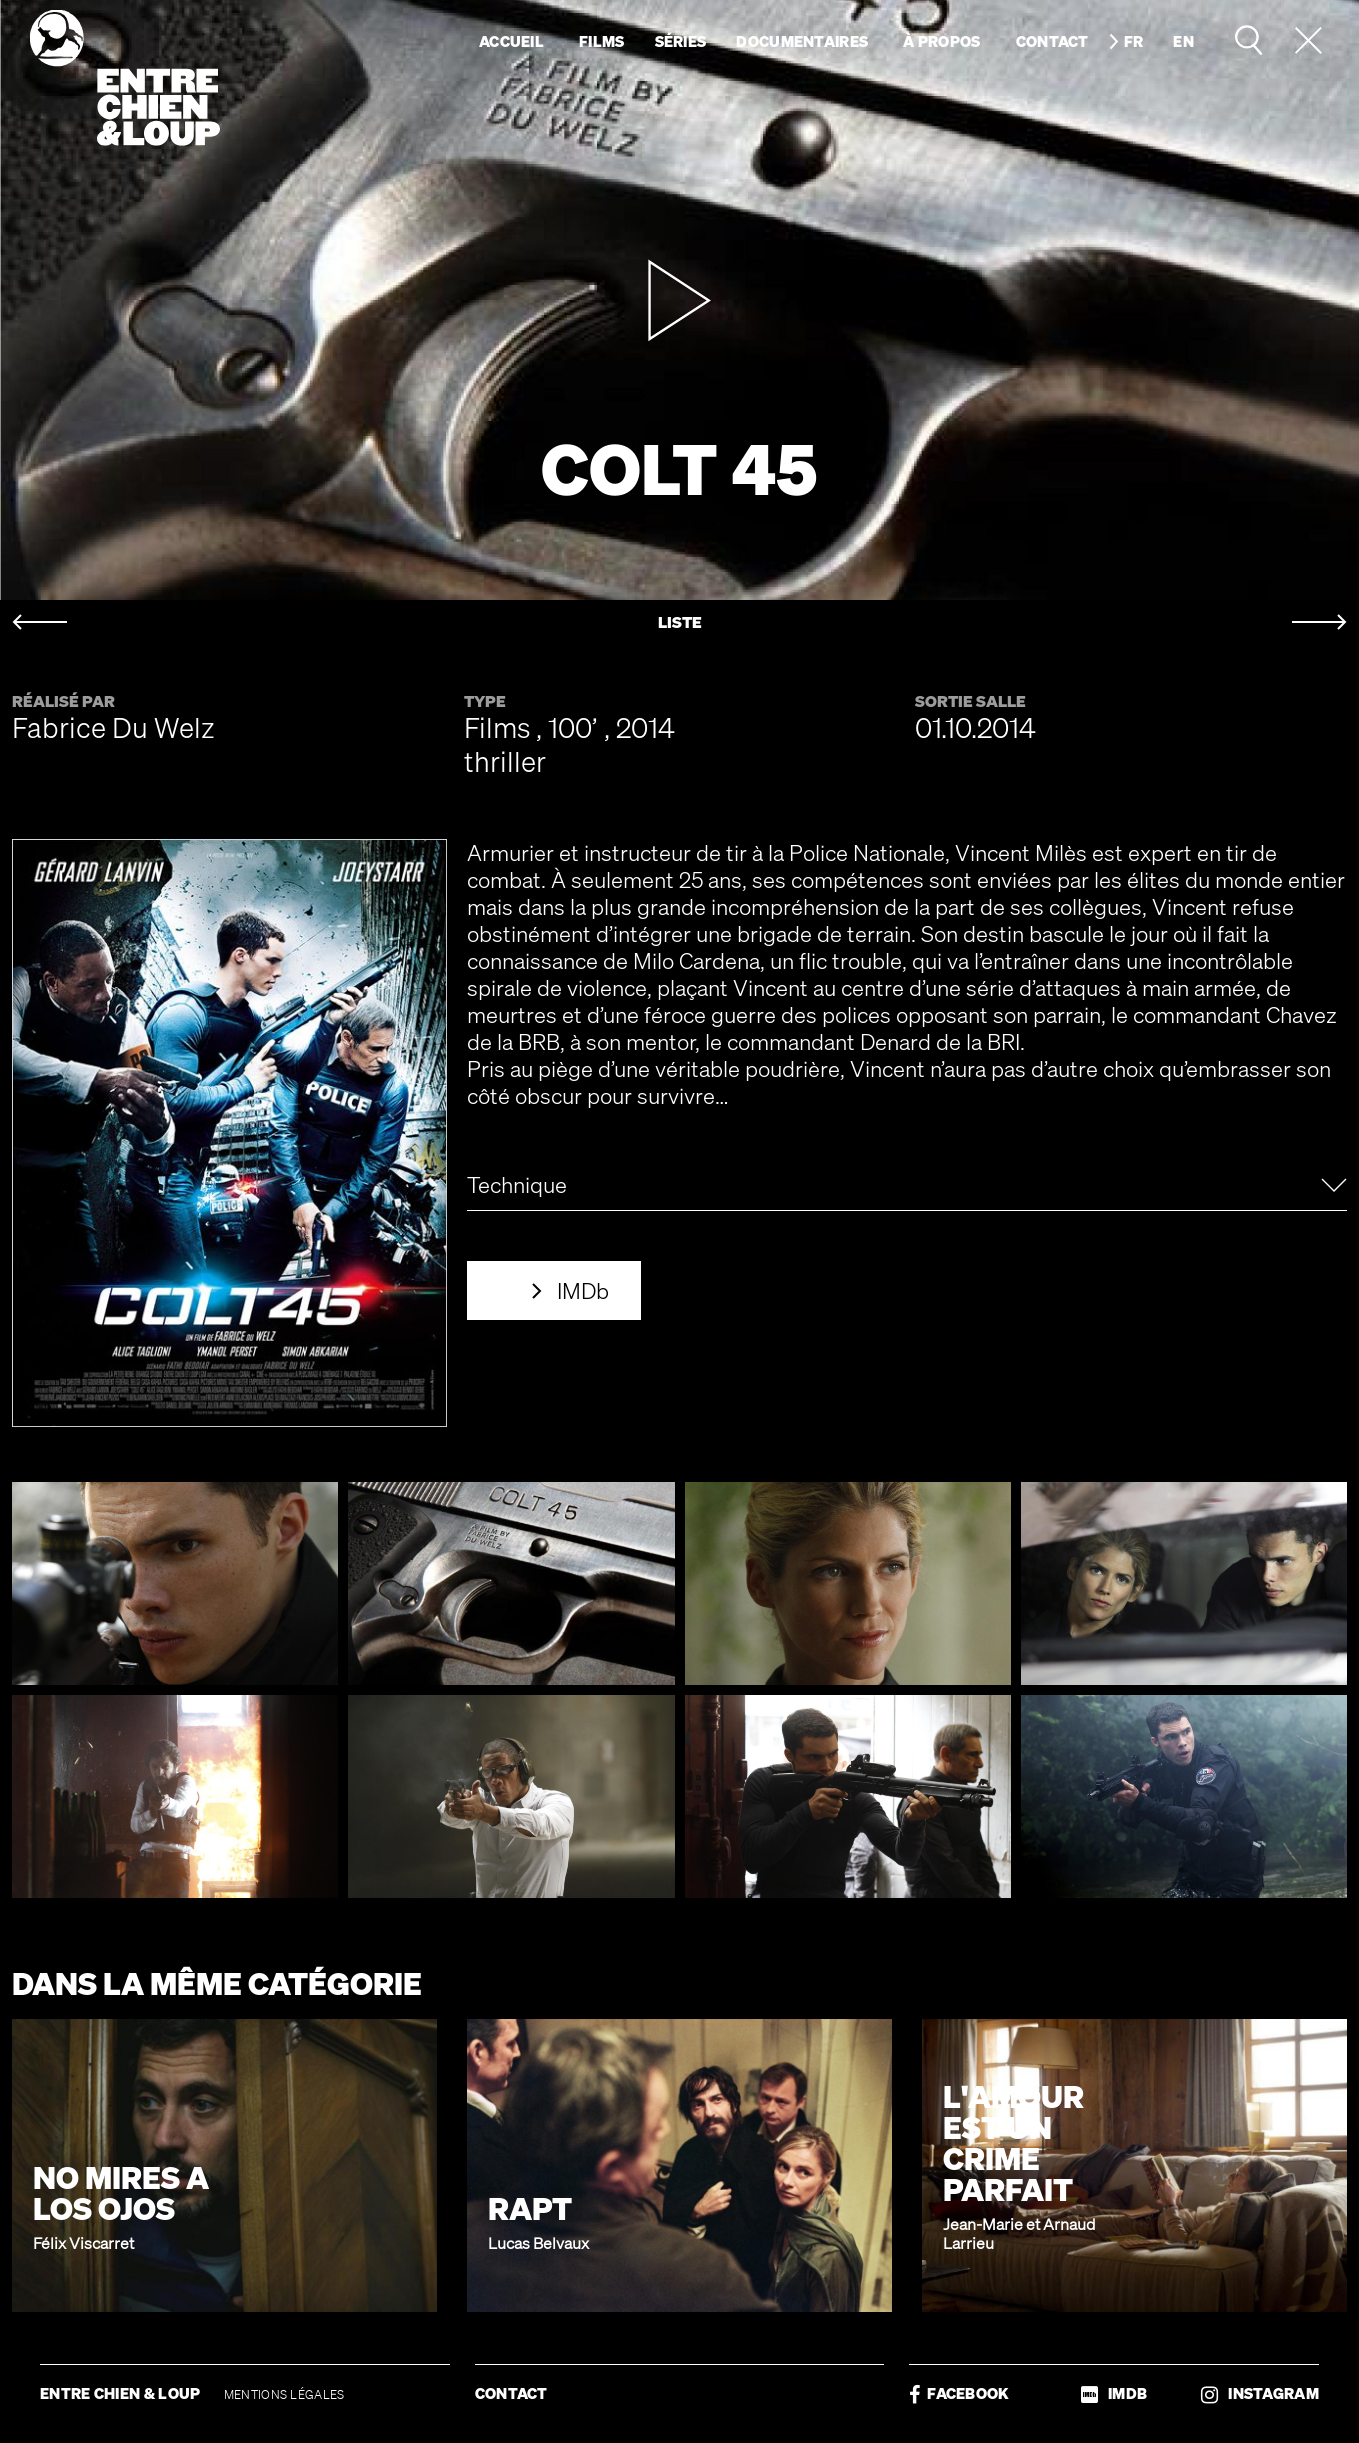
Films (602, 41)
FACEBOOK (959, 2393)
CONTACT (511, 2393)
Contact (1052, 41)
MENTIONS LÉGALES (284, 2394)
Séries (681, 41)
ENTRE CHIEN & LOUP (122, 2393)
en (1183, 41)
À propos (941, 41)
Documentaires (802, 41)
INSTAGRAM (1260, 2393)
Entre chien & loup (125, 78)
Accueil (511, 41)
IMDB (1114, 2393)
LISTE (680, 622)
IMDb (583, 1290)
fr (1134, 41)
